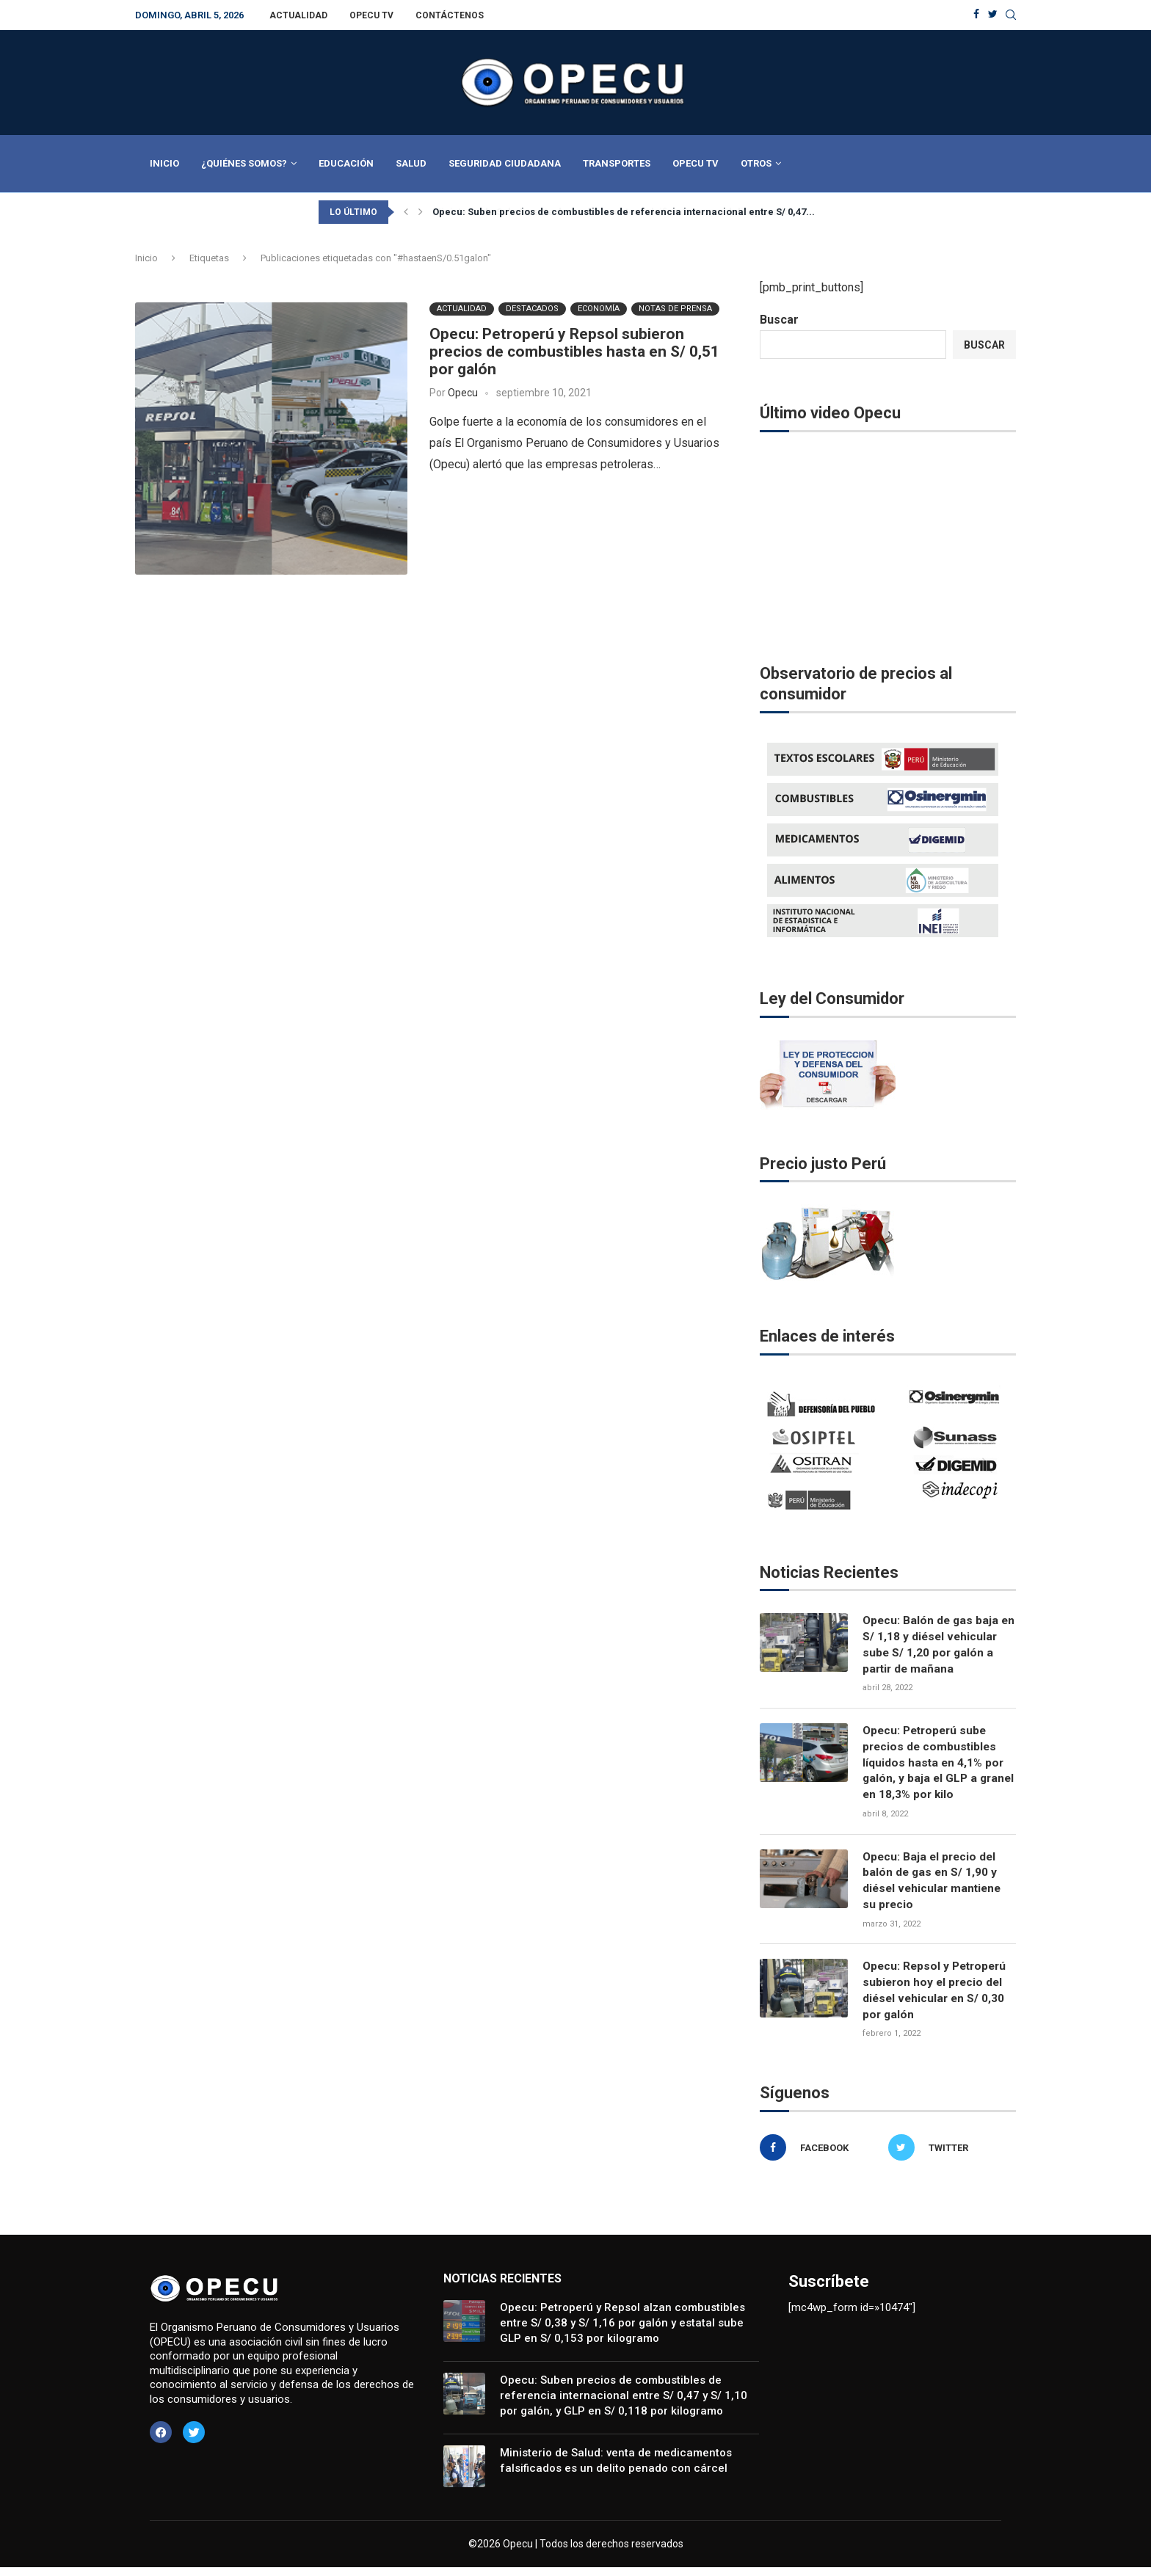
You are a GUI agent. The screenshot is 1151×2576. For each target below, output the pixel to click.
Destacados (532, 308)
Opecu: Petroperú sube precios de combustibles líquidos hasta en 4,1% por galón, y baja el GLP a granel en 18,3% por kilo (934, 1766)
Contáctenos (449, 15)
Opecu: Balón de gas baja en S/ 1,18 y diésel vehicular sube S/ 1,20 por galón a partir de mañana (934, 1645)
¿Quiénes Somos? (244, 163)
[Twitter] (992, 15)
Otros (756, 163)
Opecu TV (371, 15)
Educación (346, 163)
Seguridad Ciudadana (505, 163)
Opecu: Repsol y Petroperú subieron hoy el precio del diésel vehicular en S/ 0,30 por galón (937, 1997)
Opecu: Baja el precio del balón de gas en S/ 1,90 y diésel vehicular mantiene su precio (934, 1886)
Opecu (463, 393)
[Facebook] (976, 15)
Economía (599, 308)
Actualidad (298, 15)
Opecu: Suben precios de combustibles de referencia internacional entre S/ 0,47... (623, 211)
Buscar (779, 320)
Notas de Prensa (675, 308)
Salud (411, 163)
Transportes (616, 163)
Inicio (164, 163)
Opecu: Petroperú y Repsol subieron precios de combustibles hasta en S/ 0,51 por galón (574, 351)
